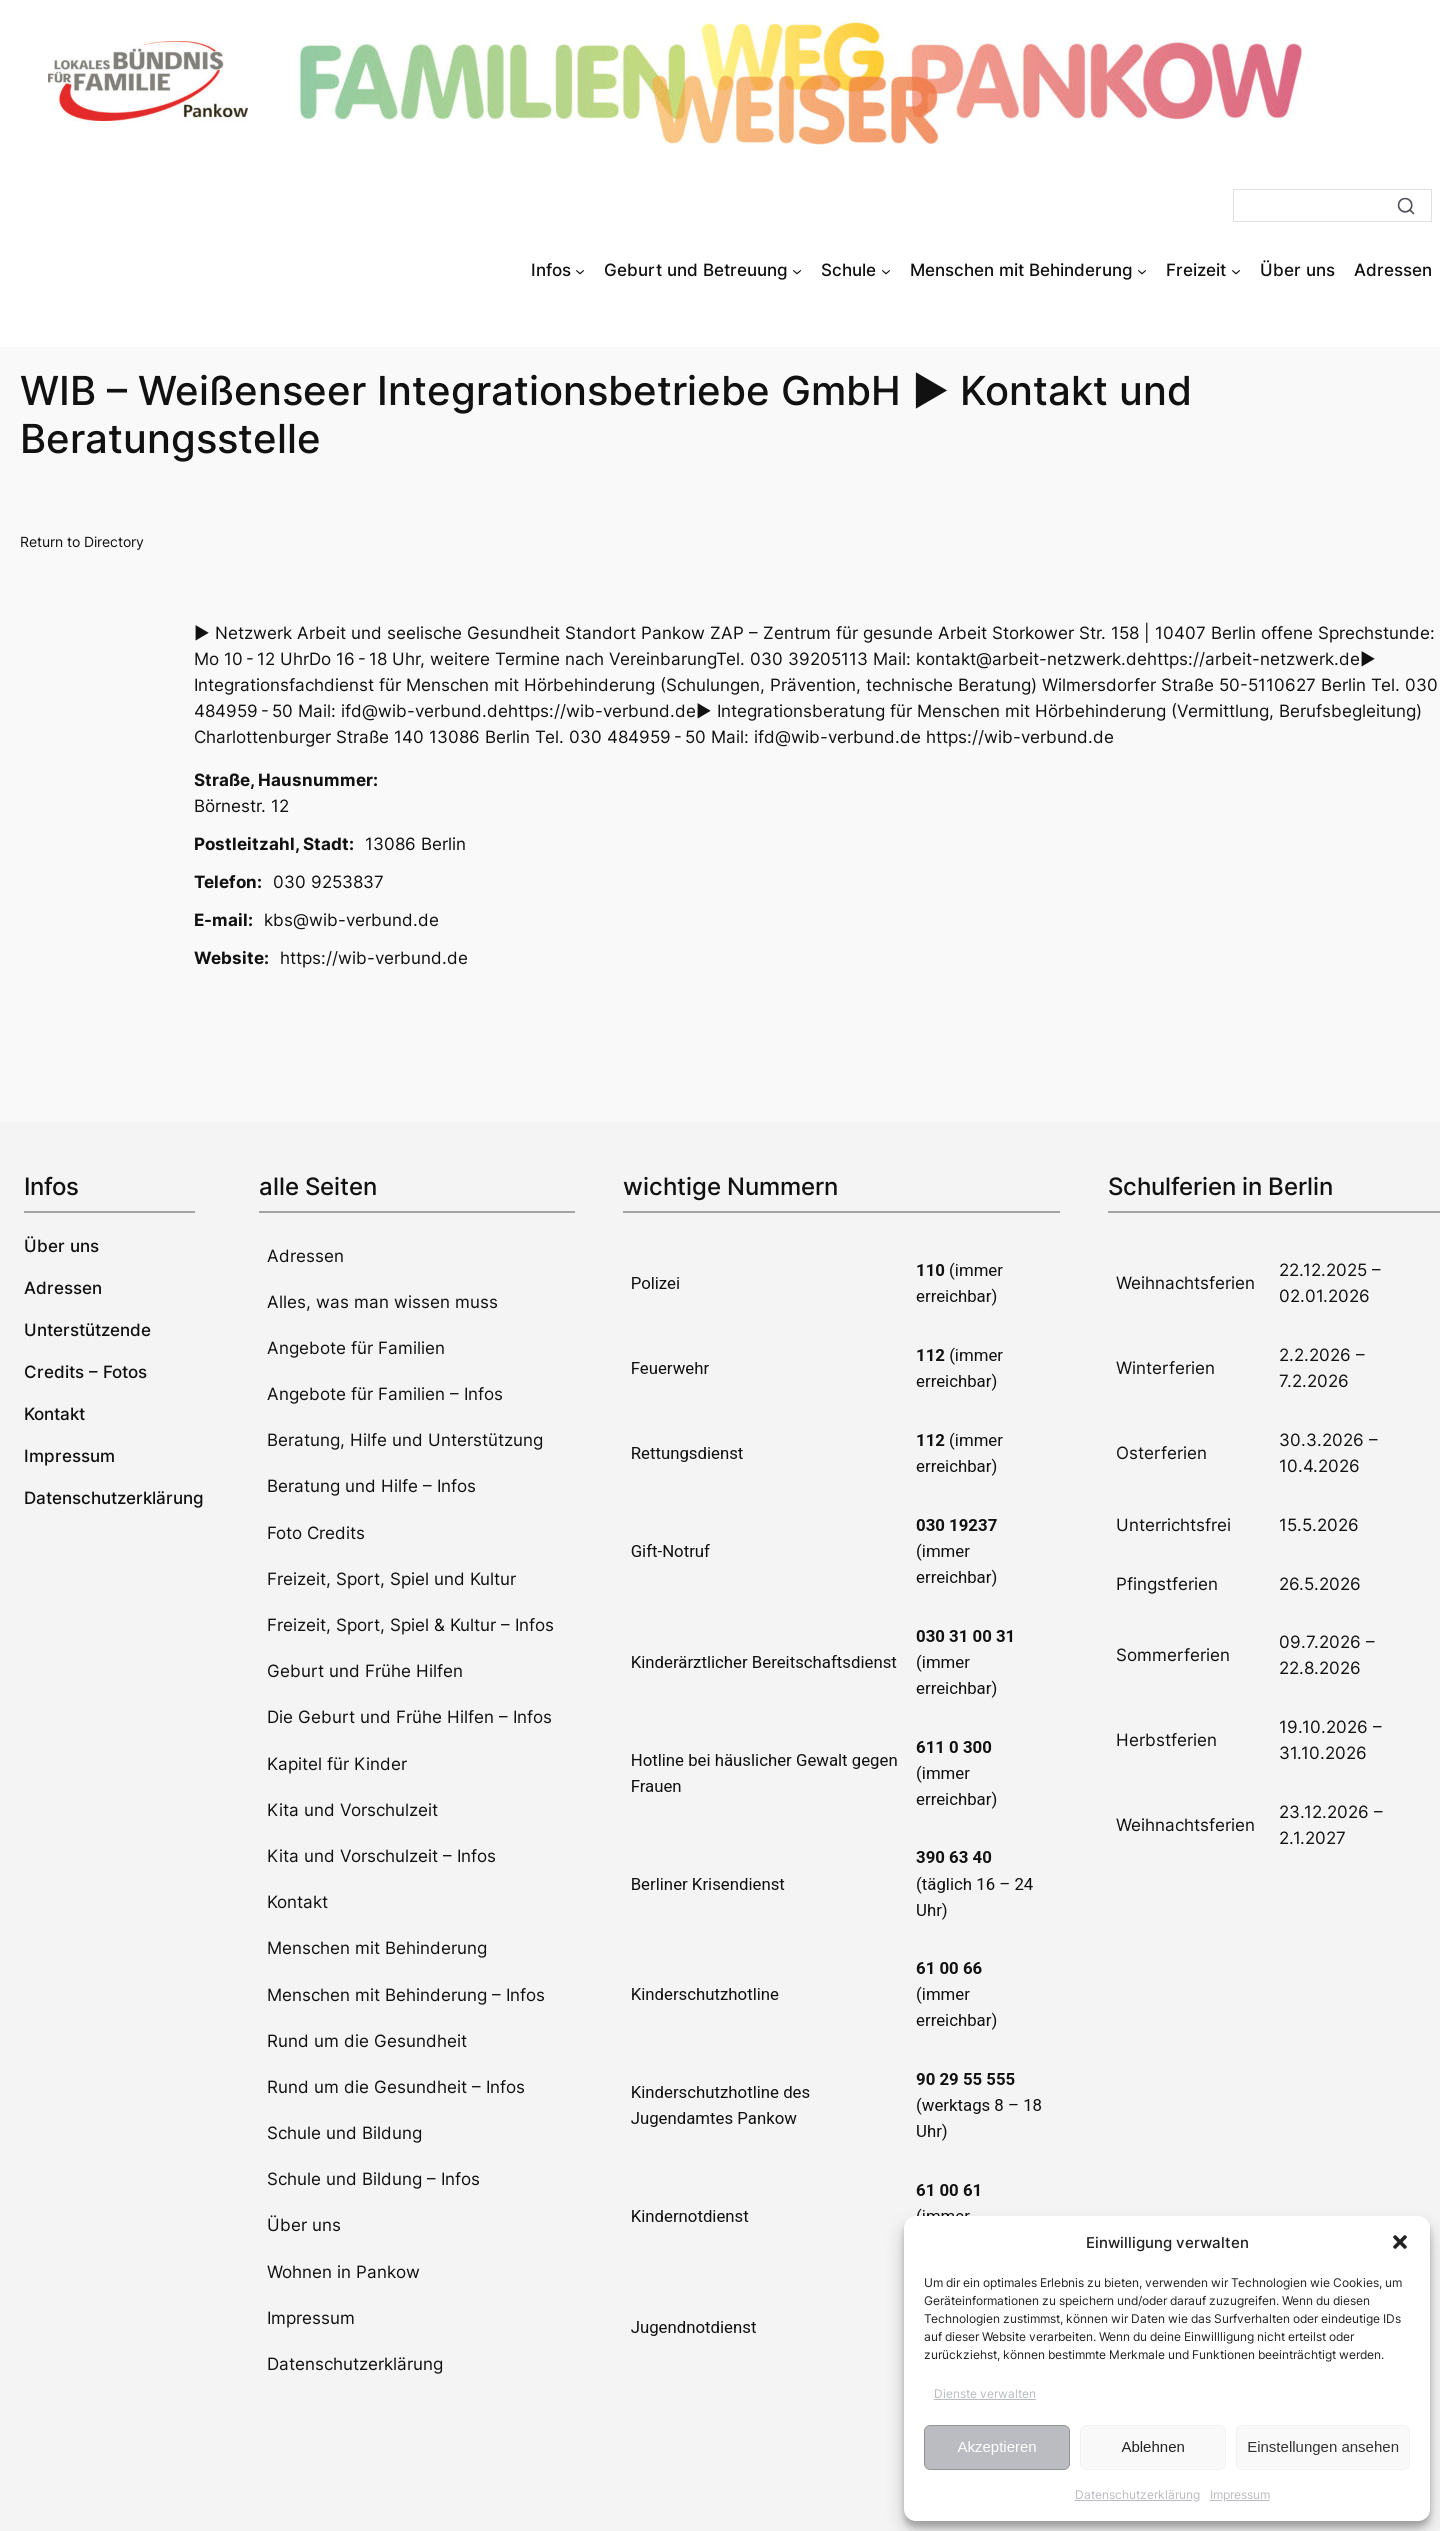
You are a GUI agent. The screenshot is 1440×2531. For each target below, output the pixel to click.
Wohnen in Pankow (343, 2272)
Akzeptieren (996, 2446)
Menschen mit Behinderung (377, 1948)
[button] (1400, 2242)
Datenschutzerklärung (1137, 2494)
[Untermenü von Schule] (886, 270)
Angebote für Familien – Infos (385, 1394)
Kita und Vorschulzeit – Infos (381, 1856)
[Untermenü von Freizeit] (1236, 270)
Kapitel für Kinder (337, 1764)
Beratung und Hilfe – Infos (371, 1486)
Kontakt (297, 1902)
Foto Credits (316, 1533)
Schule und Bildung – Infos (373, 2179)
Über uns (304, 2225)
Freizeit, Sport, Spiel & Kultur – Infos (410, 1625)
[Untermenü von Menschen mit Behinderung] (1142, 270)
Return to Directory (82, 541)
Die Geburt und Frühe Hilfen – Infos (409, 1717)
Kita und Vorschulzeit (352, 1810)
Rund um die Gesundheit (367, 2041)
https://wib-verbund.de (374, 958)
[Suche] (1332, 205)
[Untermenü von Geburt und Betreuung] (797, 270)
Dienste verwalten (985, 2393)
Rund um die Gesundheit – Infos (396, 2087)
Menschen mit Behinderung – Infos (406, 1995)
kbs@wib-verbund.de (351, 920)
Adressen (305, 1256)
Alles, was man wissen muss (382, 1302)
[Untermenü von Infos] (580, 270)
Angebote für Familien (356, 1348)
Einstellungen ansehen (1323, 2446)
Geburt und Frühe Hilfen (365, 1671)
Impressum (1240, 2494)
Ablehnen (1152, 2446)
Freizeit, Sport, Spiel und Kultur (391, 1579)
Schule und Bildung (344, 2133)
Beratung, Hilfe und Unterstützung (405, 1440)
